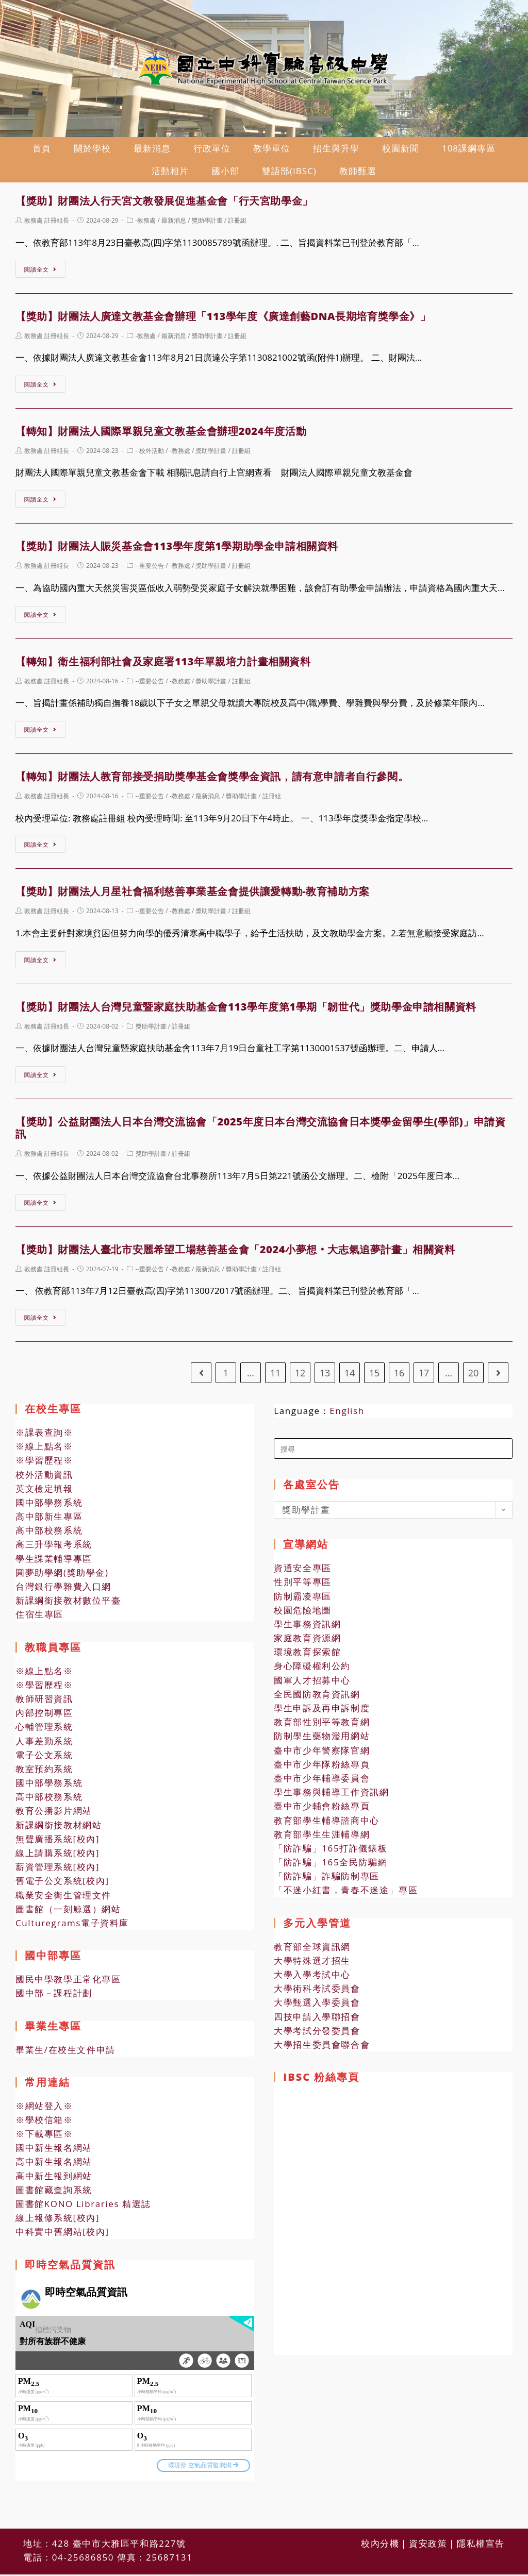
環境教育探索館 (307, 1656)
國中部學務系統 (48, 1506)
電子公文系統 (44, 1758)
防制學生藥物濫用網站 (322, 1740)
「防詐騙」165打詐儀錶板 (330, 1852)
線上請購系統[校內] (57, 1856)
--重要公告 (150, 569)
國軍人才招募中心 (312, 1684)
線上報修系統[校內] (57, 2222)
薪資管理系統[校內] (57, 1871)
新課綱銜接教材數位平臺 (68, 1604)
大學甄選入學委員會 (317, 2006)
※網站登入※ (44, 2109)
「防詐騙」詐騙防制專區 (327, 1880)
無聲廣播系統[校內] (57, 1842)
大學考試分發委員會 (317, 2034)
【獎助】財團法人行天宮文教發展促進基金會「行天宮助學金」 (164, 205)
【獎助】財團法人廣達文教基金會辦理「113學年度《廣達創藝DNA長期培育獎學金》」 (223, 320)
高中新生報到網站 (53, 2179)
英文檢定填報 (44, 1492)
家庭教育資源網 (307, 1641)
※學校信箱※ (44, 2123)
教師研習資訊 (44, 1702)
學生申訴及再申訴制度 (322, 1712)
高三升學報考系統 (53, 1548)
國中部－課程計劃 (53, 1997)
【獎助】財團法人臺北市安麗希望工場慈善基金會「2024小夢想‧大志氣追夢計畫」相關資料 (235, 1253)
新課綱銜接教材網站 (58, 1828)
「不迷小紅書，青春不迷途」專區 (346, 1894)
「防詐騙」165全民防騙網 (330, 1866)
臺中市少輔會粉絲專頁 (322, 1810)
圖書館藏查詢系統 (53, 2193)
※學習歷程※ (44, 1464)
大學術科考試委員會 (317, 1992)
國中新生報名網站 (53, 2152)
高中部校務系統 (48, 1534)
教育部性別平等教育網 (322, 1726)
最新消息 (173, 224)
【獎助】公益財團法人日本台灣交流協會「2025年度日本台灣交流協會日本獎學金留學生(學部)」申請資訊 (260, 1132)
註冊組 (237, 224)
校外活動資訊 (44, 1478)
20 (473, 1376)
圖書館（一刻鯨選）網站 (68, 1912)
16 (399, 1376)
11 (275, 1376)
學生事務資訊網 (307, 1628)
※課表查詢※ (44, 1436)
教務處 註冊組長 (46, 224)
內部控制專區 (44, 1717)
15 (374, 1376)
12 (300, 1376)
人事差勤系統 (44, 1744)
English (346, 1414)
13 (325, 1376)
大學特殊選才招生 (312, 1964)
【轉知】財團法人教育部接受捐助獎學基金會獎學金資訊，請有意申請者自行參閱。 (211, 780)
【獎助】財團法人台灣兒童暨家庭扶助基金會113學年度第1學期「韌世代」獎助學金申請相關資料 (245, 1010)
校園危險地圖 (303, 1614)
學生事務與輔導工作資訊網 (331, 1796)
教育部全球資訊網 (312, 1950)
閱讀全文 (40, 273)
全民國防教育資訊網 (317, 1698)
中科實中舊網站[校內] (62, 2236)
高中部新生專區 (48, 1520)
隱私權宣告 (481, 2521)
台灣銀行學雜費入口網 (63, 1590)
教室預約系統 (44, 1772)
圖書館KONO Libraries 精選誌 (83, 2207)
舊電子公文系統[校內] (62, 1885)
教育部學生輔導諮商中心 (327, 1824)
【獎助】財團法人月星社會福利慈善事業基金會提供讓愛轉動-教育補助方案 (192, 895)
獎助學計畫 (207, 224)
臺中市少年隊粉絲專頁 (322, 1768)
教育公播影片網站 (53, 1815)
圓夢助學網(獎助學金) (62, 1576)
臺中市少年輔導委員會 (322, 1782)
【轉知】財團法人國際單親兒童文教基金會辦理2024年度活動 (160, 435)
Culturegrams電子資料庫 (72, 1926)
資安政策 (428, 2521)
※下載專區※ (44, 2137)
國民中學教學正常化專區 (68, 1983)
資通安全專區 (303, 1572)
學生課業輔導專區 (53, 1562)
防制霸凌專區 (303, 1600)
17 (424, 1376)
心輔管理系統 (44, 1731)
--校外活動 (150, 454)
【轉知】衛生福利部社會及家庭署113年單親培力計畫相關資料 (163, 665)
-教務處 (146, 224)
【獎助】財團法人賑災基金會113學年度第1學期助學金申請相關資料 (176, 550)
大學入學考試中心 (312, 1978)
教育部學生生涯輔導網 (322, 1838)
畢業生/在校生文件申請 (65, 2053)
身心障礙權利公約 (312, 1670)
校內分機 (380, 2521)
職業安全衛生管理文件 (63, 1899)
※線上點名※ (44, 1450)
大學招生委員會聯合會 (322, 2048)
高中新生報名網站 (53, 2165)
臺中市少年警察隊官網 (322, 1754)
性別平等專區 (303, 1586)
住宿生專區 (39, 1618)
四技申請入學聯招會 (317, 2020)
